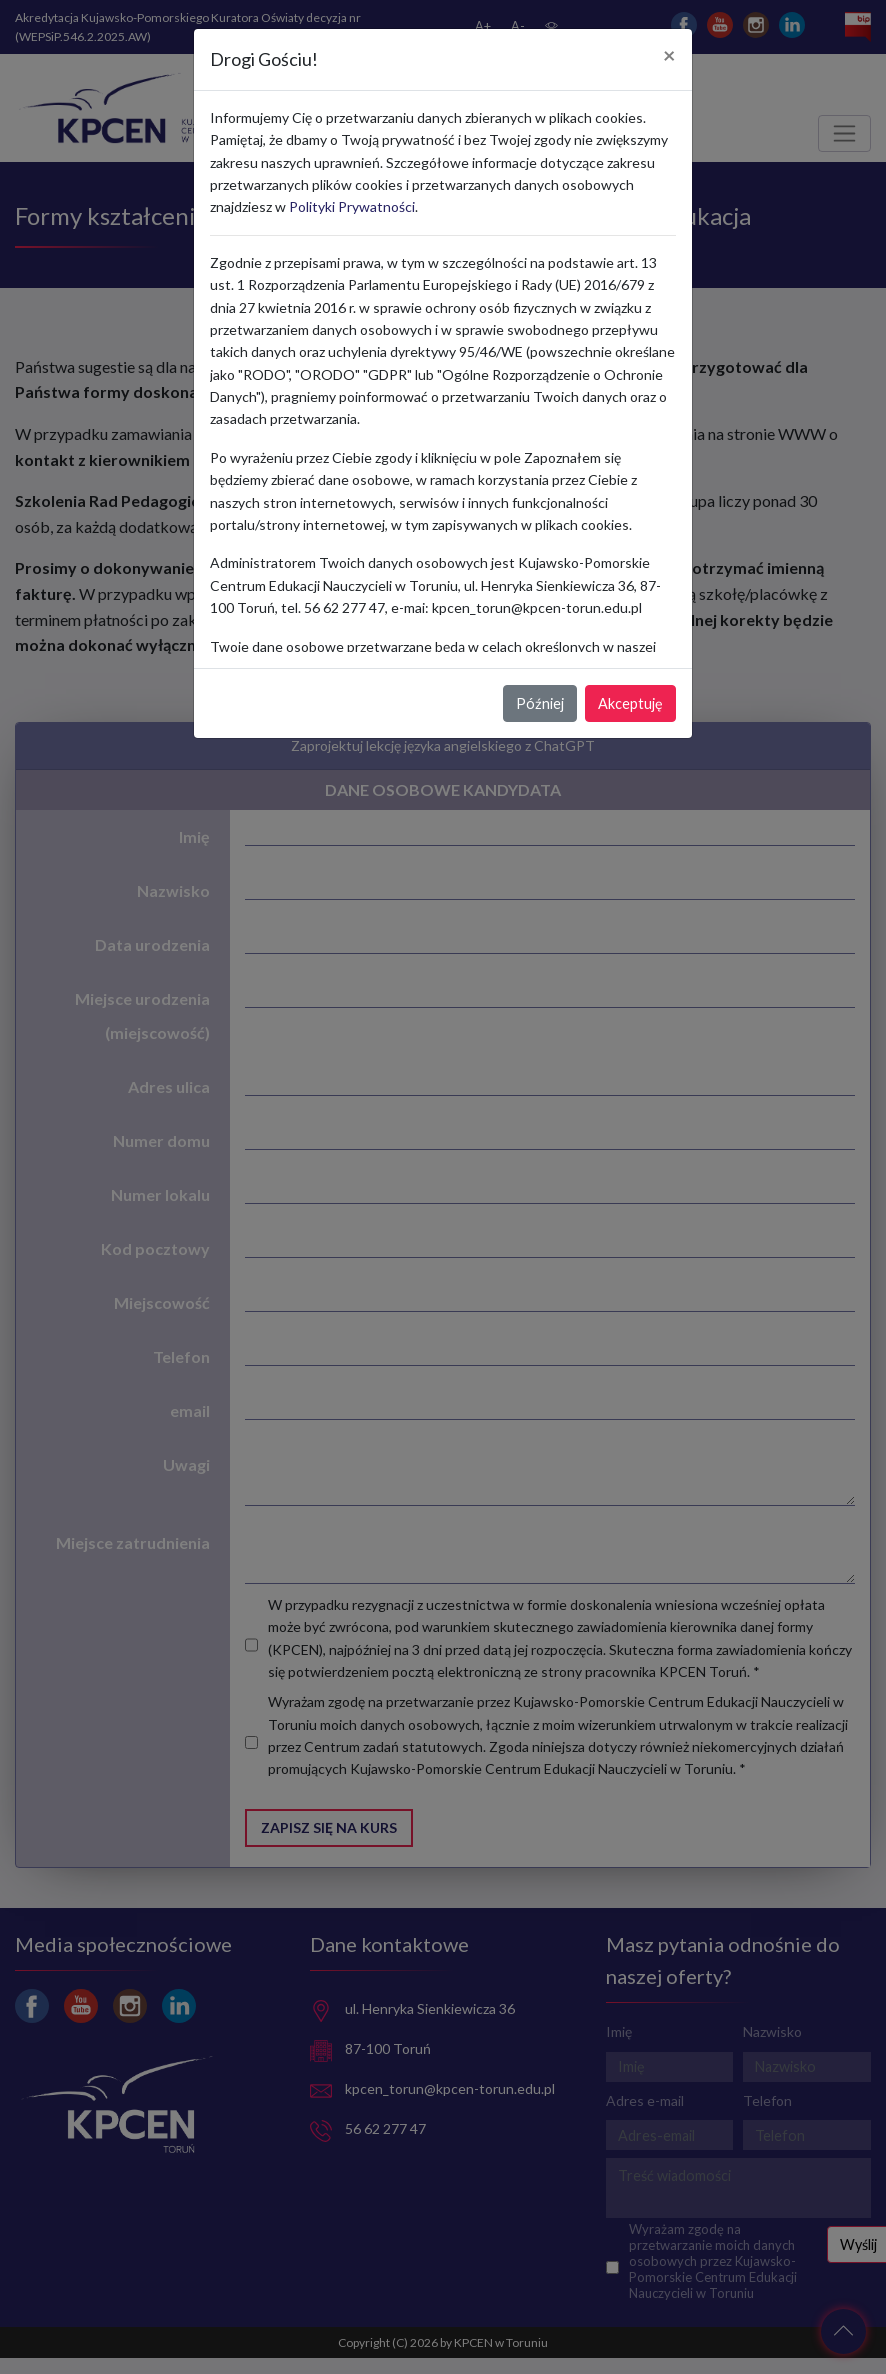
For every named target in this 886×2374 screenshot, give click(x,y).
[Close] (669, 56)
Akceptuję (630, 703)
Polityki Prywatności (352, 206)
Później (540, 703)
